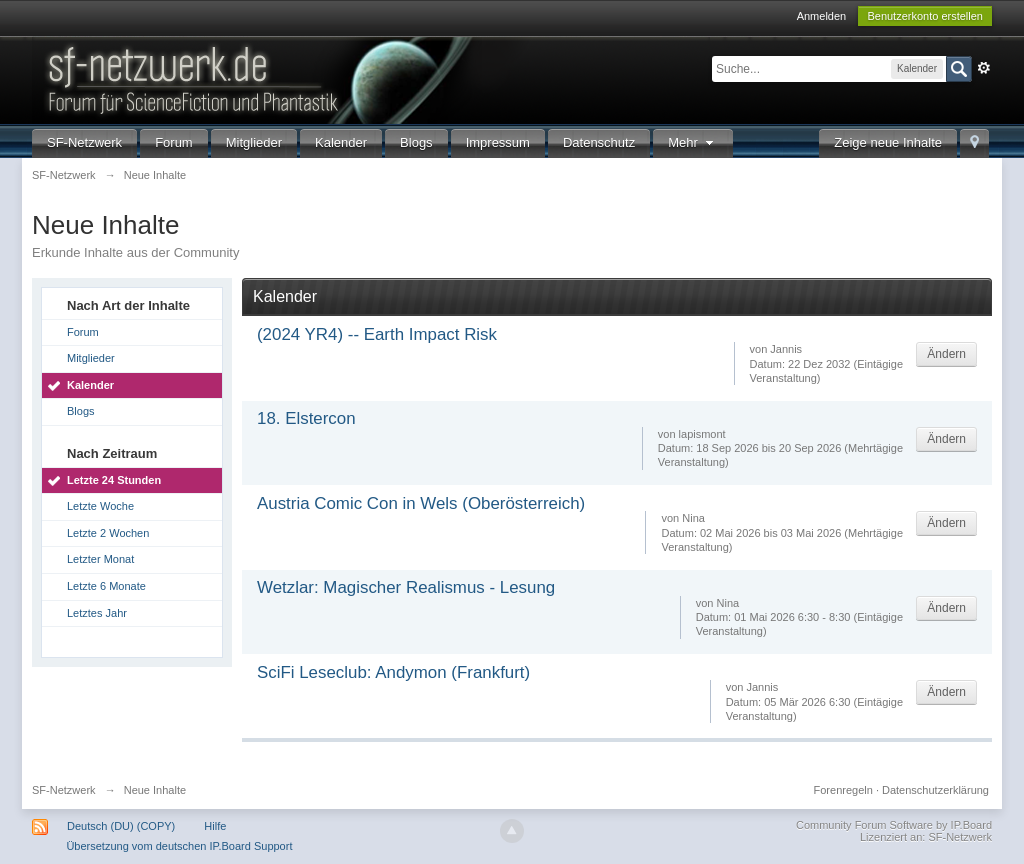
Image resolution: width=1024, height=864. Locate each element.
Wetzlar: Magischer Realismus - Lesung (406, 587)
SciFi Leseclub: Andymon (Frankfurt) (393, 672)
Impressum (498, 142)
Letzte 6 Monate (106, 586)
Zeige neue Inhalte (888, 142)
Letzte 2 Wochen (108, 533)
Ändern (946, 354)
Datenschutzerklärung (935, 790)
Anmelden (822, 16)
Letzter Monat (100, 559)
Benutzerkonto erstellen (925, 16)
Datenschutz (599, 142)
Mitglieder (254, 142)
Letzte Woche (100, 506)
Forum (174, 142)
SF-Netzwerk (84, 142)
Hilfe (215, 826)
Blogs (416, 142)
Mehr (693, 142)
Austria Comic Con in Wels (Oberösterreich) (421, 503)
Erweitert (984, 68)
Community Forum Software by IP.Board (894, 825)
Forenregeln (843, 790)
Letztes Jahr (97, 613)
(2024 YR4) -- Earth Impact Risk (377, 334)
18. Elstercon (306, 418)
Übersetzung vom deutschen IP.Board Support (179, 846)
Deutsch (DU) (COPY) (121, 826)
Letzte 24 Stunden (114, 480)
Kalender (341, 142)
